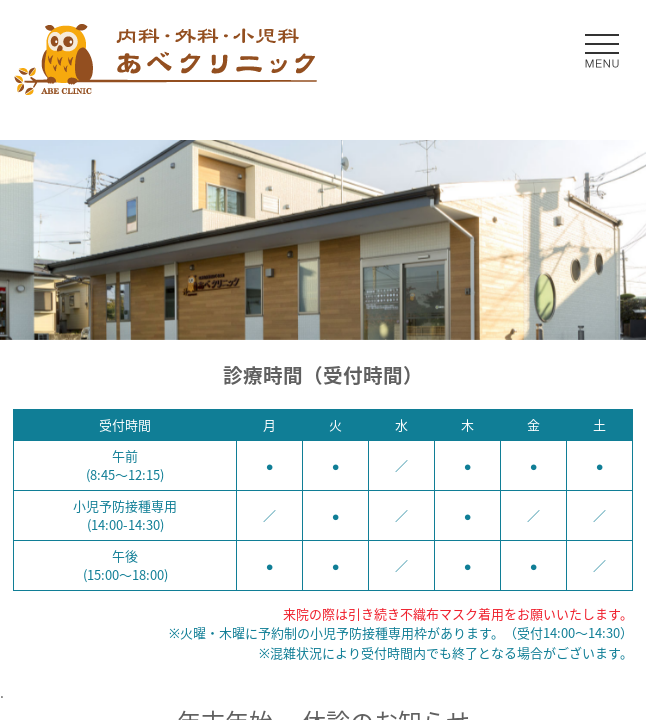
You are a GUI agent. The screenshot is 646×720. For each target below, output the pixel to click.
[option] (323, 240)
